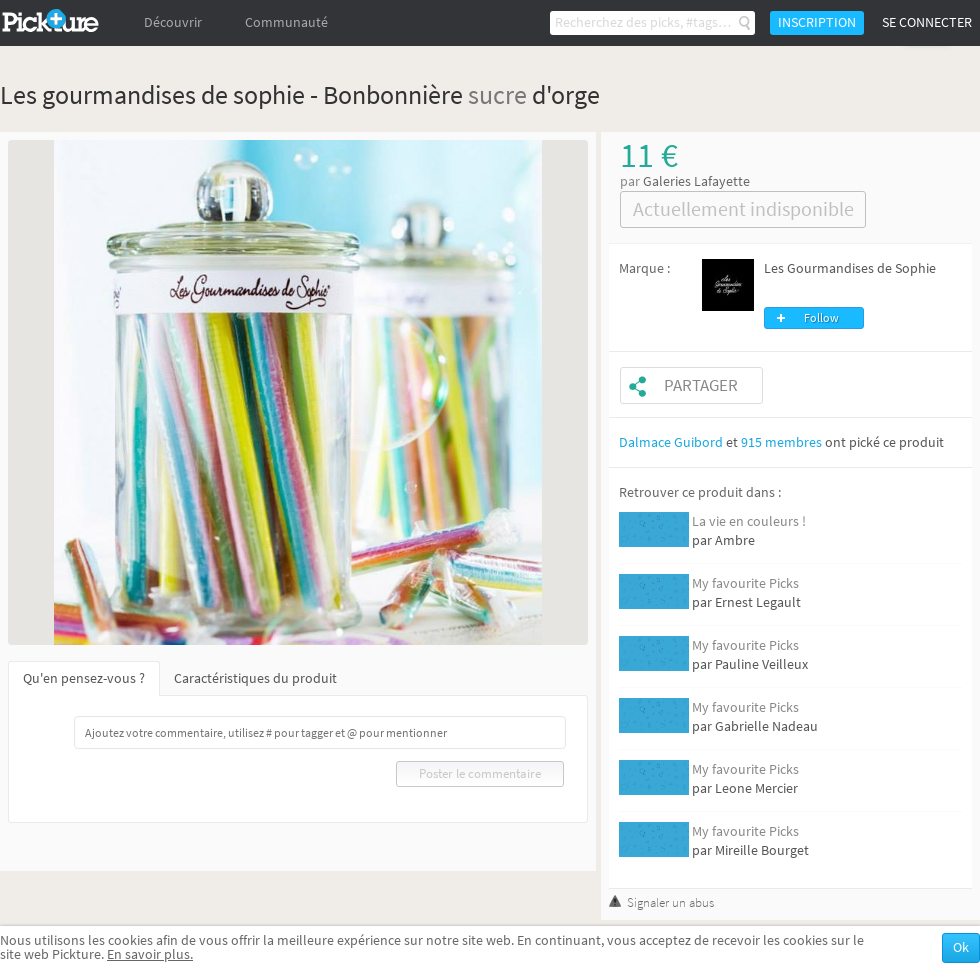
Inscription (817, 22)
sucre (497, 94)
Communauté (286, 22)
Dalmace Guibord (671, 442)
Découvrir (173, 22)
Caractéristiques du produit (255, 678)
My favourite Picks (745, 583)
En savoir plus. (150, 954)
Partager (701, 385)
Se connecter (927, 22)
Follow (821, 318)
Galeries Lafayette (696, 181)
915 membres (781, 442)
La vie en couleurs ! (749, 521)
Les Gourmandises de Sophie (850, 268)
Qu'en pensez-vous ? (84, 678)
